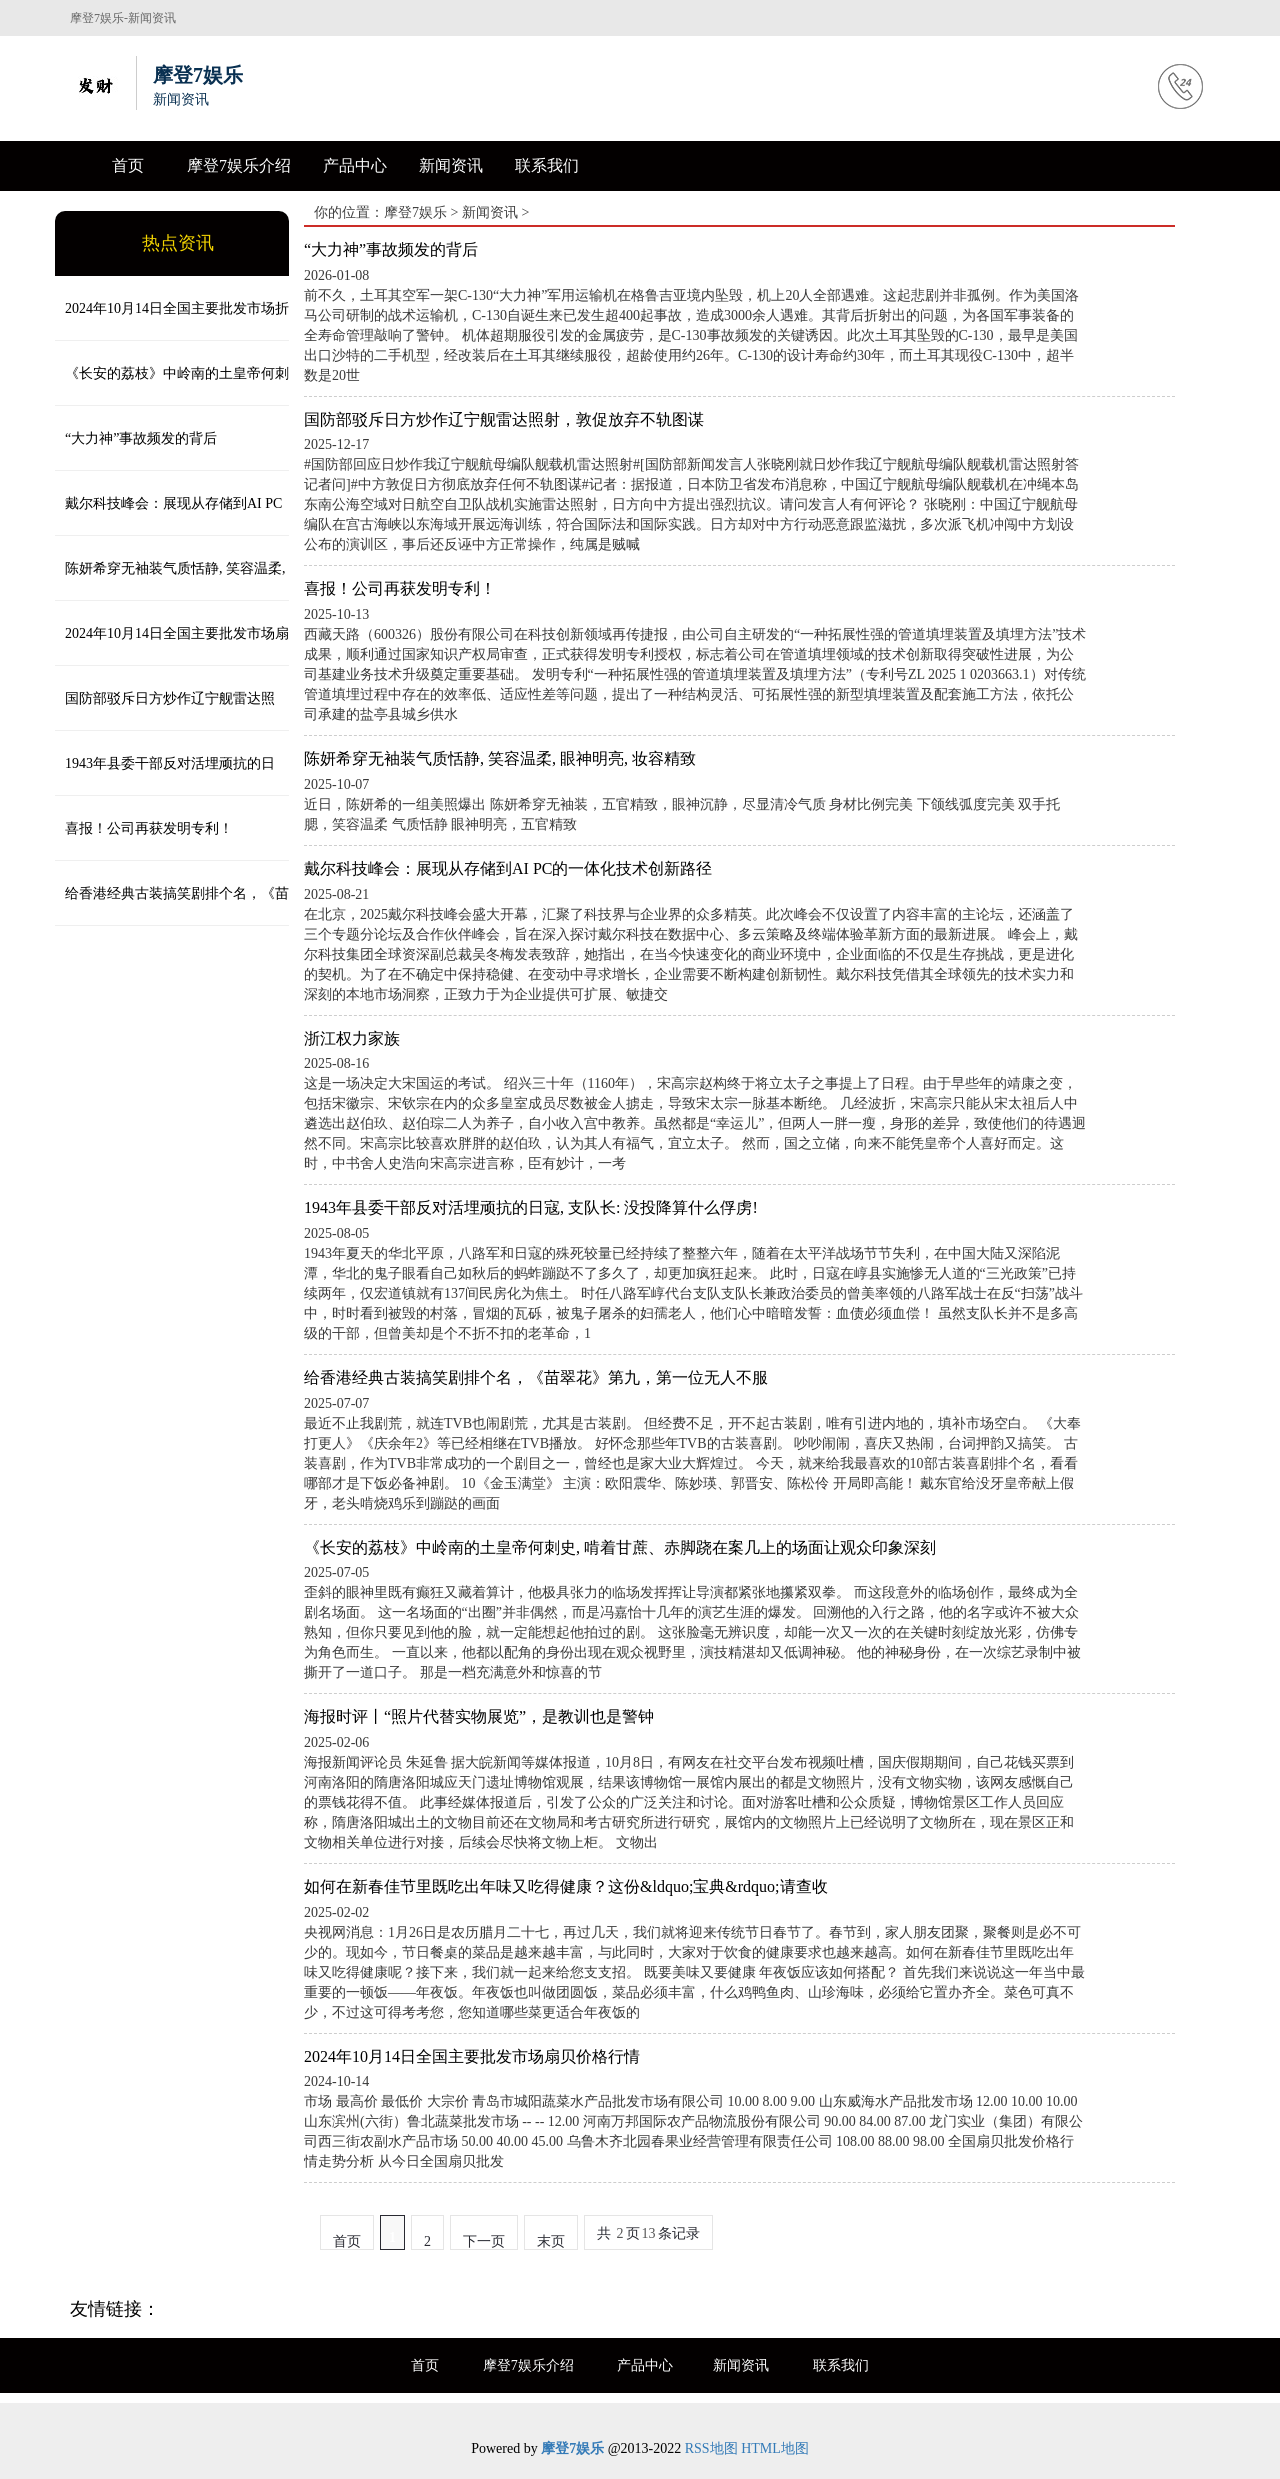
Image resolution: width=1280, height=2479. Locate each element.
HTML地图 (775, 2448)
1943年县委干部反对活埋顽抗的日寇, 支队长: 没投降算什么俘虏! (165, 776)
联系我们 (547, 165)
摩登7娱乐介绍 (239, 165)
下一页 (484, 2241)
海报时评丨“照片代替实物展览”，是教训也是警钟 (479, 1716)
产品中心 (355, 165)
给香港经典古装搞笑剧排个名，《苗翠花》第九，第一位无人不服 (172, 906)
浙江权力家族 (352, 1038)
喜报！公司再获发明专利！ (149, 828)
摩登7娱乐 (415, 212)
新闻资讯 (451, 165)
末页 (551, 2241)
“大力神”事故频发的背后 (141, 438)
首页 (128, 165)
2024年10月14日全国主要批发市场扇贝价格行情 (172, 646)
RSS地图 (711, 2448)
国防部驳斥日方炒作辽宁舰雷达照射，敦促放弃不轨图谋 (165, 711)
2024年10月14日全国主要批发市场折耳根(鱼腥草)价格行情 (172, 321)
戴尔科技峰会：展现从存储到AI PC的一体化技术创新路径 (168, 516)
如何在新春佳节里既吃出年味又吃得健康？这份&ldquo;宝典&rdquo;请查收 (566, 1886)
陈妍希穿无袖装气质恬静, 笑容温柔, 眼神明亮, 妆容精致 (170, 581)
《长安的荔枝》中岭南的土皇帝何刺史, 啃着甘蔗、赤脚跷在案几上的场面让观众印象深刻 (172, 386)
